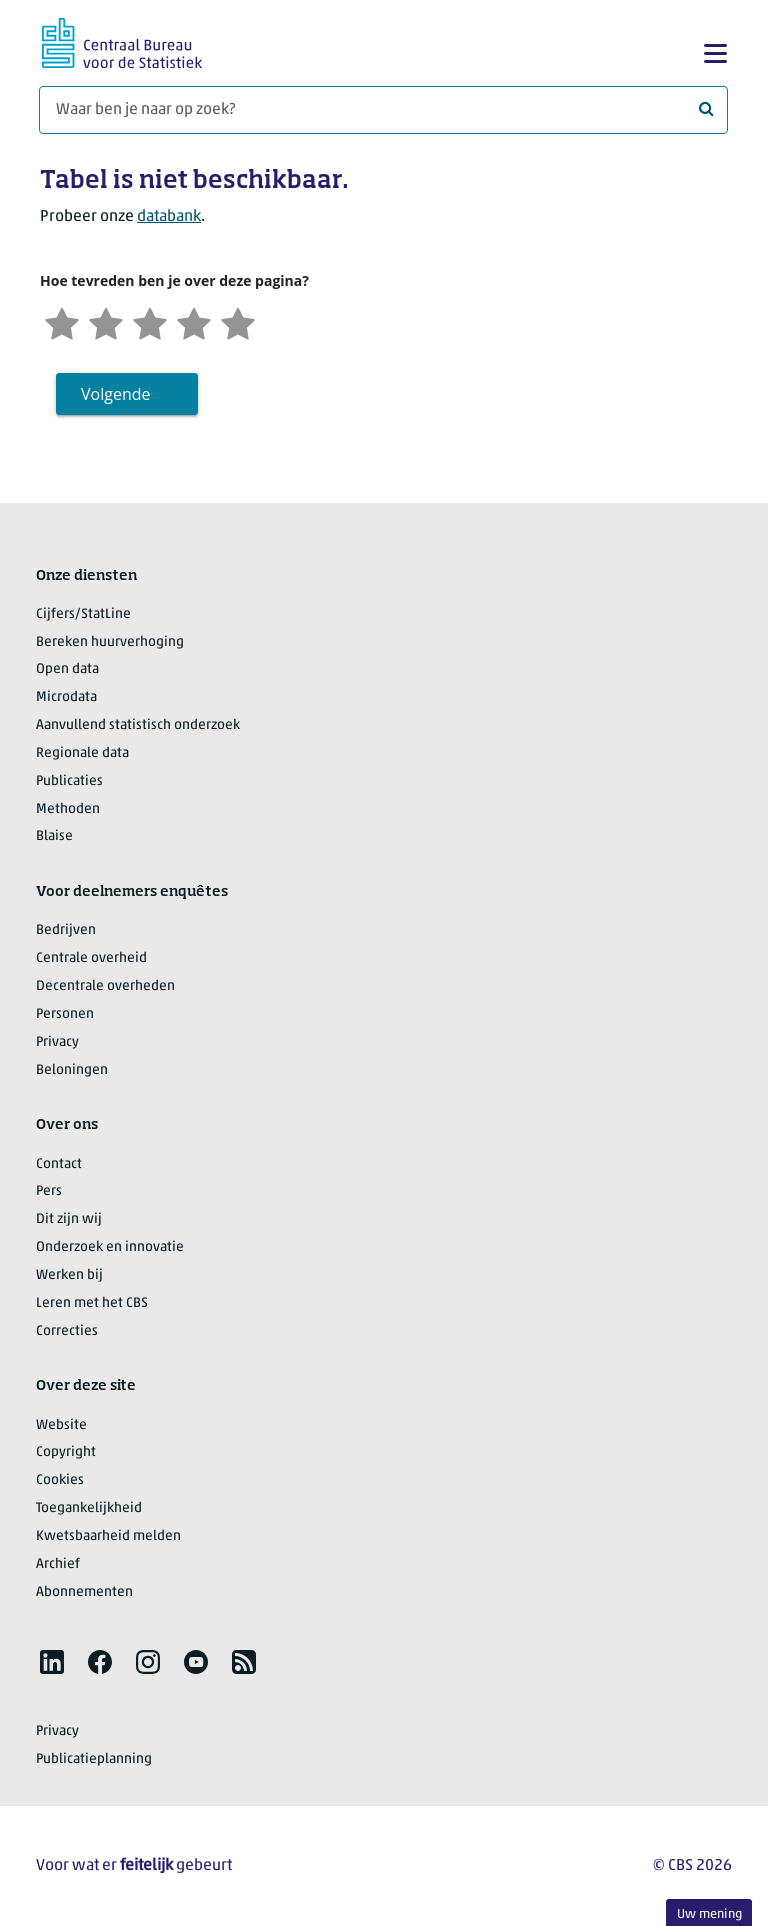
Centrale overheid (91, 958)
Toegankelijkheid (89, 1508)
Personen (65, 1014)
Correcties (67, 1331)
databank (169, 217)
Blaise (54, 836)
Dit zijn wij (69, 1219)
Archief (58, 1564)
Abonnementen (84, 1592)
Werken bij (69, 1275)
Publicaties (69, 781)
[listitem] (52, 1662)
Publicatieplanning (94, 1759)
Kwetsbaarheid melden (108, 1536)
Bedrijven (66, 930)
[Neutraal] (150, 321)
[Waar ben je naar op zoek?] (383, 110)
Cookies (60, 1480)
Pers (49, 1191)
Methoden (68, 809)
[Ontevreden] (106, 321)
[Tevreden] (194, 321)
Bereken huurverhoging (110, 642)
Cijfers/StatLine (83, 614)
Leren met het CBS (92, 1303)
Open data (67, 669)
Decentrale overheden (105, 986)
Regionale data (82, 753)
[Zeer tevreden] (238, 321)
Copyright (66, 1452)
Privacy (57, 1042)
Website (61, 1425)
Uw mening (709, 1914)
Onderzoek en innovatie (110, 1247)
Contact (59, 1164)
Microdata (66, 697)
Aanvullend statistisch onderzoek (138, 725)
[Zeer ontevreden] (62, 321)
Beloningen (72, 1070)
